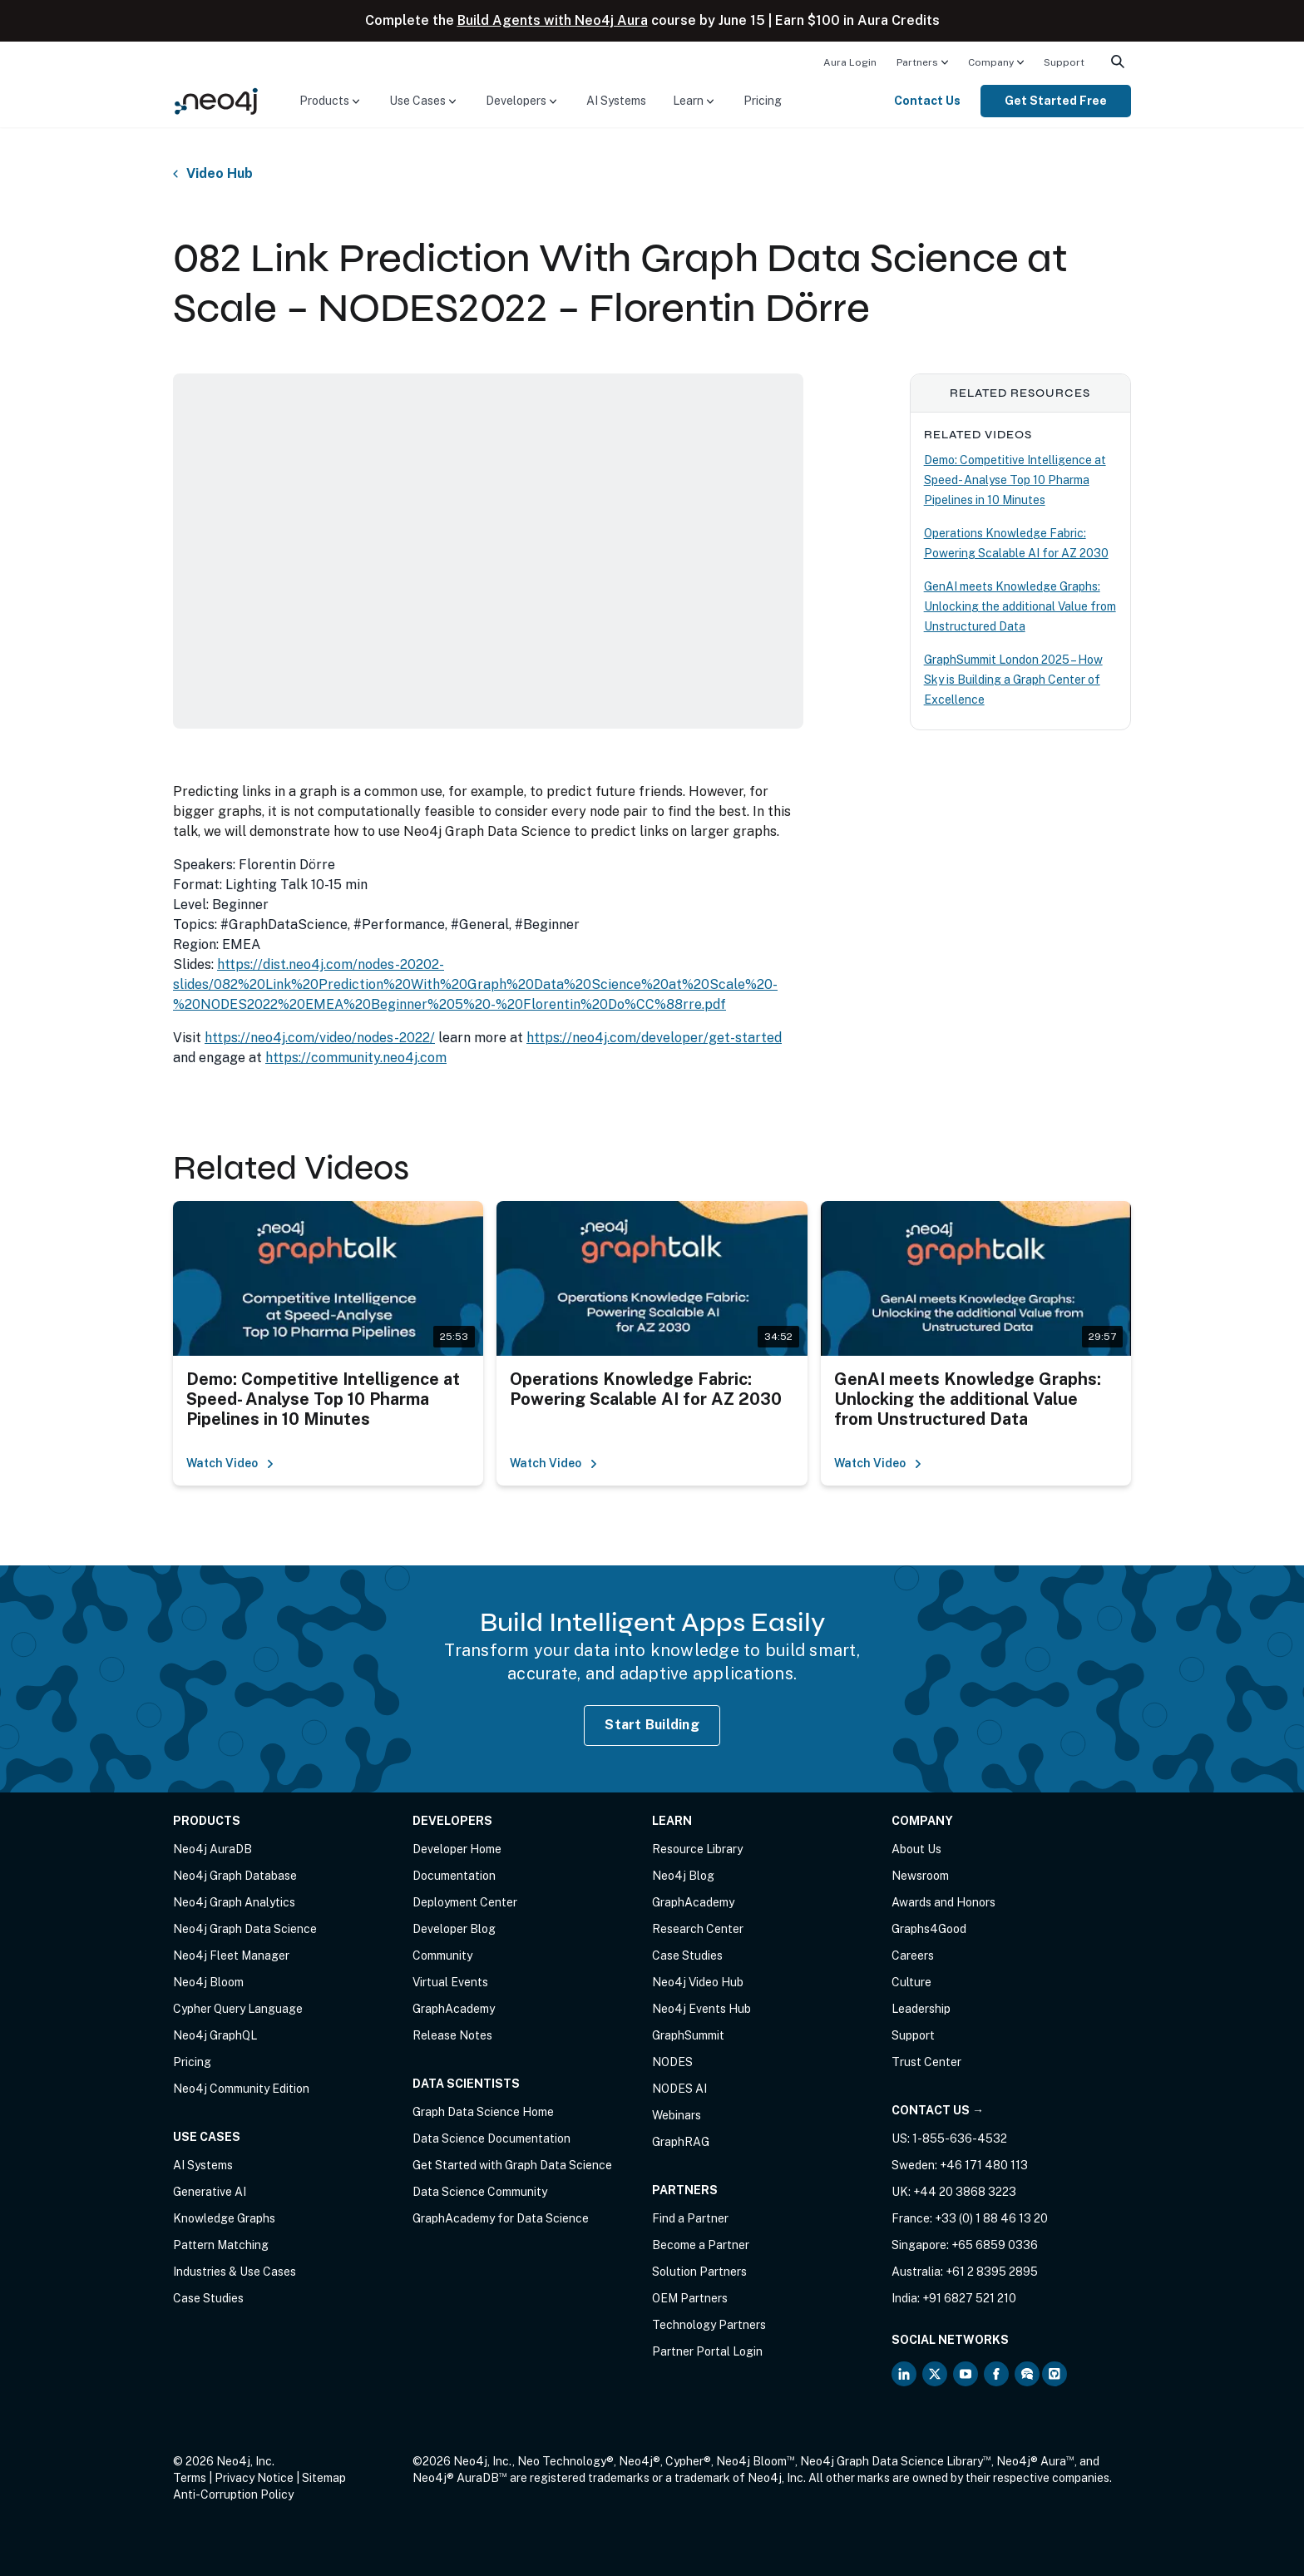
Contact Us (927, 100)
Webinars (676, 2115)
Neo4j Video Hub (697, 1982)
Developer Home (456, 1849)
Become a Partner (700, 2245)
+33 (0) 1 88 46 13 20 (991, 2218)
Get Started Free (1056, 100)
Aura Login (850, 62)
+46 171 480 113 (984, 2165)
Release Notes (452, 2035)
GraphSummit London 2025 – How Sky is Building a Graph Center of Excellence (1013, 679)
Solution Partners (699, 2271)
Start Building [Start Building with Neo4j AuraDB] (652, 1725)
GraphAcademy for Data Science (500, 2218)
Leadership (921, 2008)
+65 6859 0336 (994, 2245)
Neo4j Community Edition (241, 2088)
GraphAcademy (453, 2008)
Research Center (697, 1929)
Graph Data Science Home (483, 2112)
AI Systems (616, 100)
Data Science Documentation (491, 2138)
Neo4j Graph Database (235, 1875)
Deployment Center (464, 1902)
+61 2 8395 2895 (992, 2271)
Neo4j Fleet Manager (231, 1955)
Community (442, 1955)
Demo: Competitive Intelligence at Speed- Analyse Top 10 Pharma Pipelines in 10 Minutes (1015, 480)
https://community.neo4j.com (356, 1058)
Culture (911, 1982)
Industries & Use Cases (234, 2271)
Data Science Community (479, 2191)
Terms (189, 2478)
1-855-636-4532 (959, 2138)
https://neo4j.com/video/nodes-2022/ (320, 1038)
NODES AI (679, 2088)
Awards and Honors (943, 1902)
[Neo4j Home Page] (216, 100)
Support (1064, 62)
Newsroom (920, 1875)
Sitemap (324, 2478)
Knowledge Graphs (224, 2218)
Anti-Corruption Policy (233, 2494)
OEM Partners (690, 2298)
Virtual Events (450, 1982)
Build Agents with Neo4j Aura (552, 20)
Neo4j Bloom (208, 1982)
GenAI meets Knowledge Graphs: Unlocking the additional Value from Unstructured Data (1020, 606)
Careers (913, 1955)
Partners (917, 62)
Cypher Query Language (238, 2008)
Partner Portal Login (707, 2351)
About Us (916, 1849)
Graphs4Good (929, 1929)
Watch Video (230, 1463)
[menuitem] (850, 62)
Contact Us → (938, 2110)
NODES (672, 2062)
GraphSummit (688, 2035)
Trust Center (926, 2062)
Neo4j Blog (683, 1875)
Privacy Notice (254, 2478)
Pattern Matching (221, 2245)
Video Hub (219, 173)
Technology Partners (709, 2324)
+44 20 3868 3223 (964, 2191)
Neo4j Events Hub (701, 2008)
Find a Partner (690, 2218)
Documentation (454, 1875)
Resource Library (697, 1849)
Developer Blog (454, 1929)
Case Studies (208, 2298)
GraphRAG (680, 2141)
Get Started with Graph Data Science (512, 2165)
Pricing (762, 100)
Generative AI (209, 2191)
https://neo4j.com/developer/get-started (654, 1038)
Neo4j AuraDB (212, 1849)
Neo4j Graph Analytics (234, 1902)
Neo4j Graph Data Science (245, 1929)
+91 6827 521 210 (969, 2298)
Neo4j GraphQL (215, 2035)
